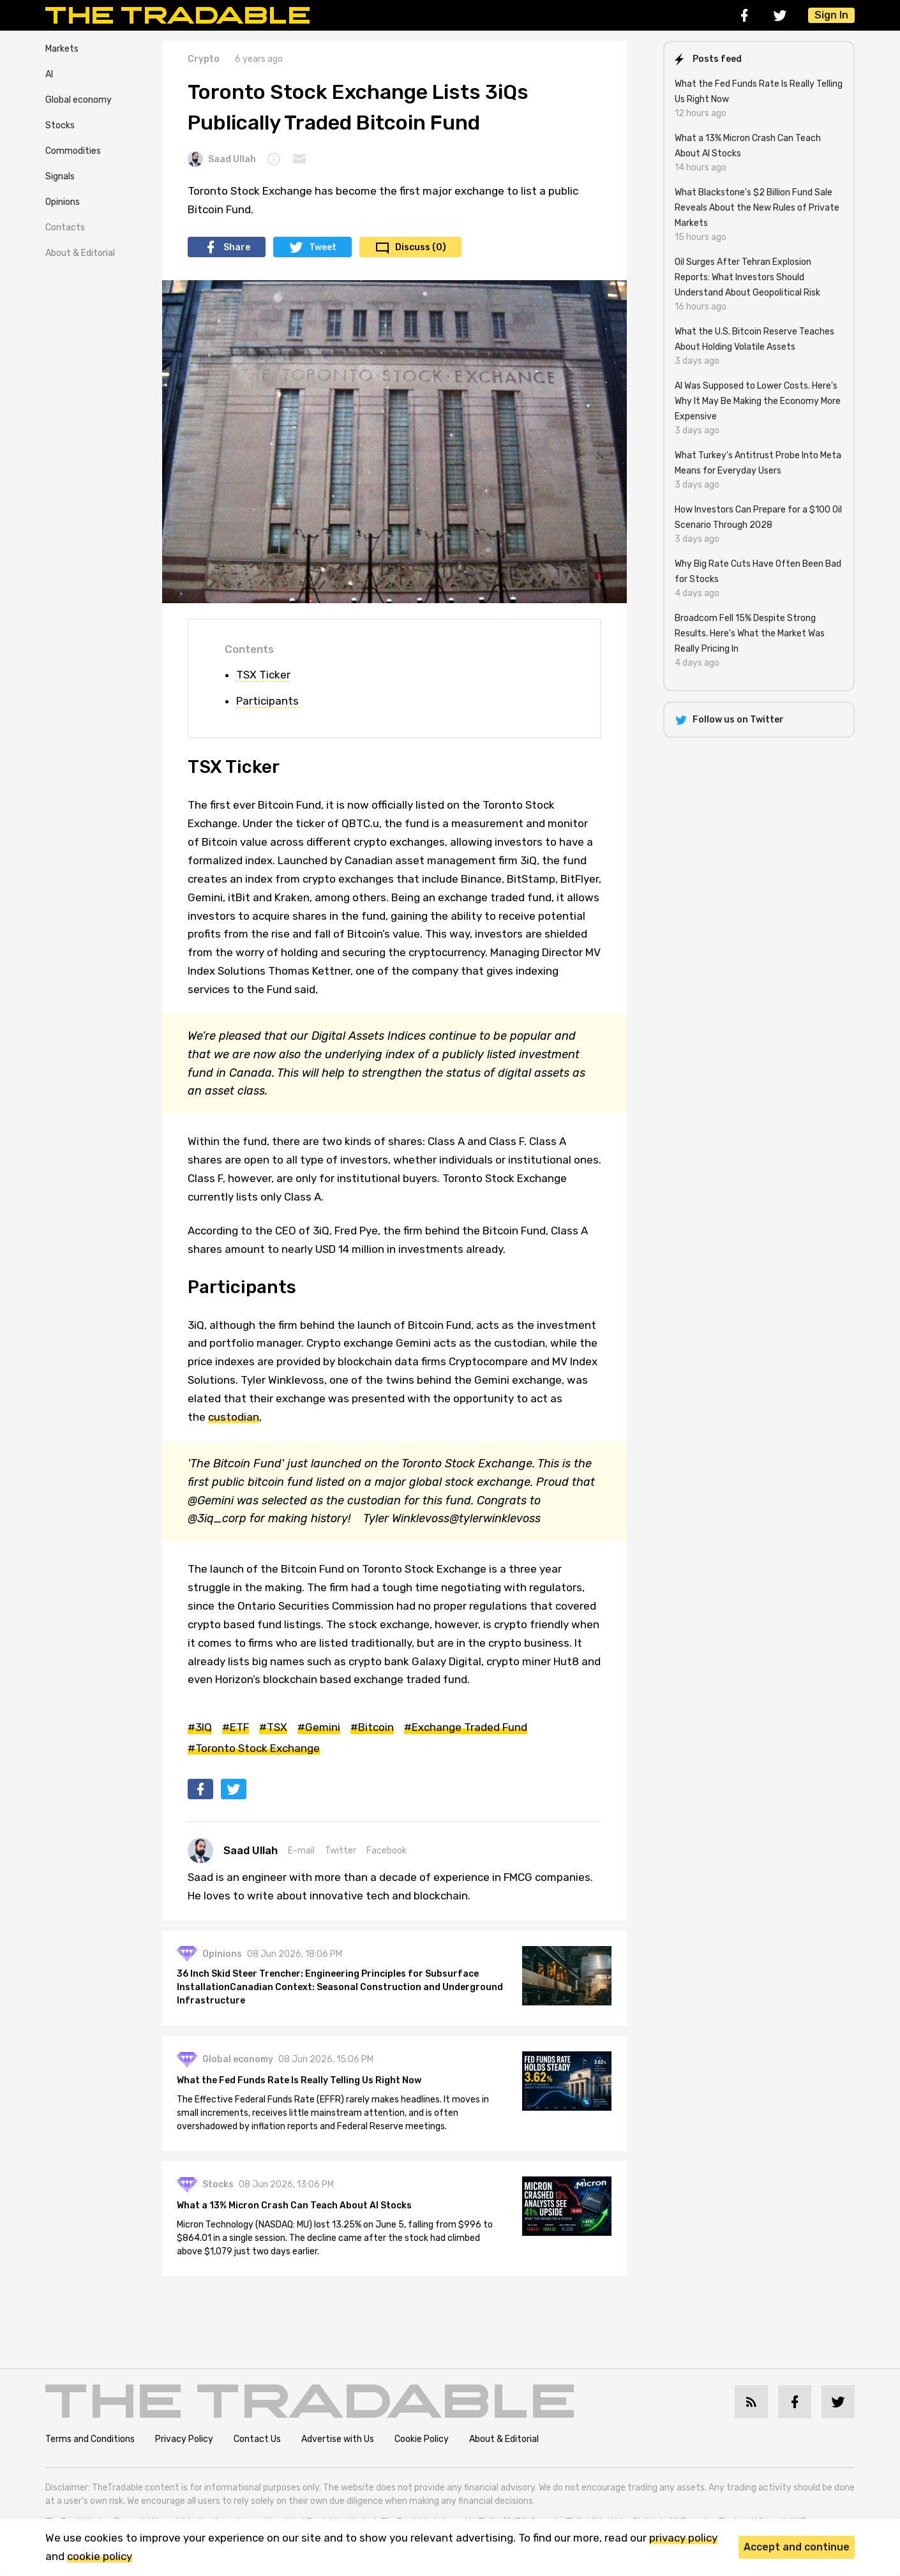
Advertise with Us (337, 2439)
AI (49, 74)
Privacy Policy (184, 2439)
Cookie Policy (421, 2439)
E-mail (301, 1850)
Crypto (204, 59)
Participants (267, 700)
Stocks (60, 125)
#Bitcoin (372, 1727)
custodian (233, 1417)
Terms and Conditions (90, 2439)
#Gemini (318, 1727)
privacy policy (683, 2537)
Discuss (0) (420, 247)
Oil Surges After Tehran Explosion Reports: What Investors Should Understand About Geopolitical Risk (747, 277)
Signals (60, 176)
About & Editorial (80, 253)
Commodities (73, 151)
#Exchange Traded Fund (465, 1727)
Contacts (65, 227)
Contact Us (257, 2439)
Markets (62, 48)
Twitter (340, 1850)
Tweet (322, 247)
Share (236, 247)
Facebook (386, 1850)
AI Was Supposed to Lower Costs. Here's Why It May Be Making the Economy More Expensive (758, 401)
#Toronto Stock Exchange (254, 1748)
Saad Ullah (222, 159)
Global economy (78, 99)
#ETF (235, 1727)
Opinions (62, 202)
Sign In (831, 15)
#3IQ (200, 1727)
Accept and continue (797, 2547)
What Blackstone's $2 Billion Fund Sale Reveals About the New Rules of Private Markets (757, 207)
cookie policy (99, 2556)
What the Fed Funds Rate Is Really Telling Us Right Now (299, 2080)
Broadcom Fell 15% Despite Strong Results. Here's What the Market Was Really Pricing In (750, 633)
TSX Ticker (263, 674)
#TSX (273, 1727)
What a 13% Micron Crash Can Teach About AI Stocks (294, 2205)
